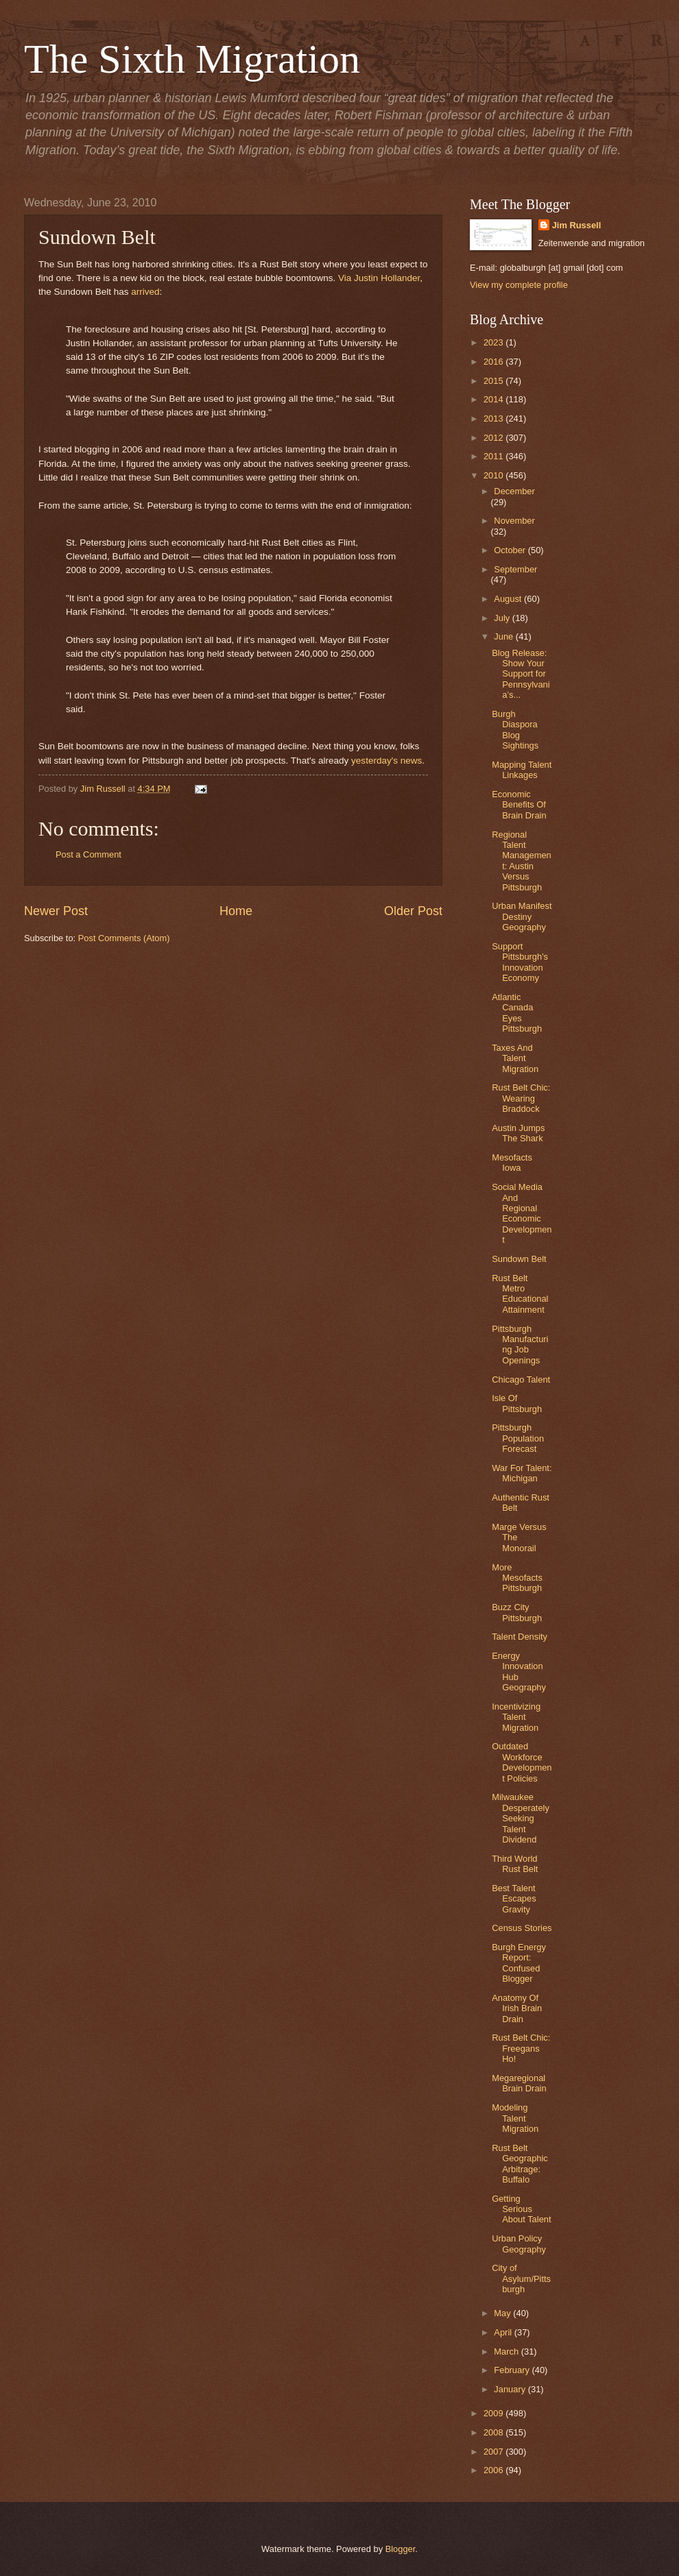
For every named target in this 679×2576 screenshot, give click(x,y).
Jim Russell (576, 225)
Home (235, 911)
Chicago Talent (521, 1379)
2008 (494, 2432)
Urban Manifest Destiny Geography (521, 916)
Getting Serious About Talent (521, 2209)
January (510, 2389)
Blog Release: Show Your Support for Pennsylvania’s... (520, 674)
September (515, 569)
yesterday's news (386, 760)
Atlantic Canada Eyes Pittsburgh (517, 1013)
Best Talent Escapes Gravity (514, 1899)
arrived (145, 292)
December (514, 491)
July (503, 618)
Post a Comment (88, 854)
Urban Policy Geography (519, 2243)
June (505, 636)
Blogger (400, 2549)
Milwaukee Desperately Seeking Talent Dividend (520, 1818)
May (503, 2313)
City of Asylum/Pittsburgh (521, 2278)
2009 (494, 2413)
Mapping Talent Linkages (521, 770)
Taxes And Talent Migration (515, 1058)
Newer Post (56, 911)
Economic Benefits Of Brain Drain (519, 805)
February (513, 2370)
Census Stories (521, 1928)
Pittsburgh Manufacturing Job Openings (520, 1344)
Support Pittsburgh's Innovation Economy (520, 962)
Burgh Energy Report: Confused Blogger (519, 1963)
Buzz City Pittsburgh (517, 1612)
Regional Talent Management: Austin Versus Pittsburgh (521, 860)
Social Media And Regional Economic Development (521, 1213)
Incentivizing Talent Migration (516, 1717)
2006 (494, 2470)
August (509, 599)
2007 (494, 2451)
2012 (494, 438)
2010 (494, 475)
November (514, 520)
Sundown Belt (519, 1259)
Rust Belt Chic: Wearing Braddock (521, 1098)
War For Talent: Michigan (521, 1473)
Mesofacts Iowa (512, 1162)
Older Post (413, 911)
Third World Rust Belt (515, 1864)
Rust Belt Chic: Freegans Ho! (521, 2048)
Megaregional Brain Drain (519, 2083)
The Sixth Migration (192, 59)
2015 (494, 381)
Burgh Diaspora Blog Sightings (515, 730)
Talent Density (519, 1636)
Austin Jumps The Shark (518, 1133)
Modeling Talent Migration (515, 2118)
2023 (494, 342)
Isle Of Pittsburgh (517, 1403)
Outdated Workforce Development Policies (521, 1762)
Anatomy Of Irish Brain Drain (517, 2008)
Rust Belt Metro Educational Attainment (520, 1294)
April (504, 2332)
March (507, 2351)
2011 (494, 456)
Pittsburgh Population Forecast (518, 1438)
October (510, 550)
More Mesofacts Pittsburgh (517, 1578)
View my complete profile (519, 285)
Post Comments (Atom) (124, 938)
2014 (494, 399)
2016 (494, 361)
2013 (494, 418)
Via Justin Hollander (379, 278)
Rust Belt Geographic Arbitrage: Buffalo (520, 2164)
